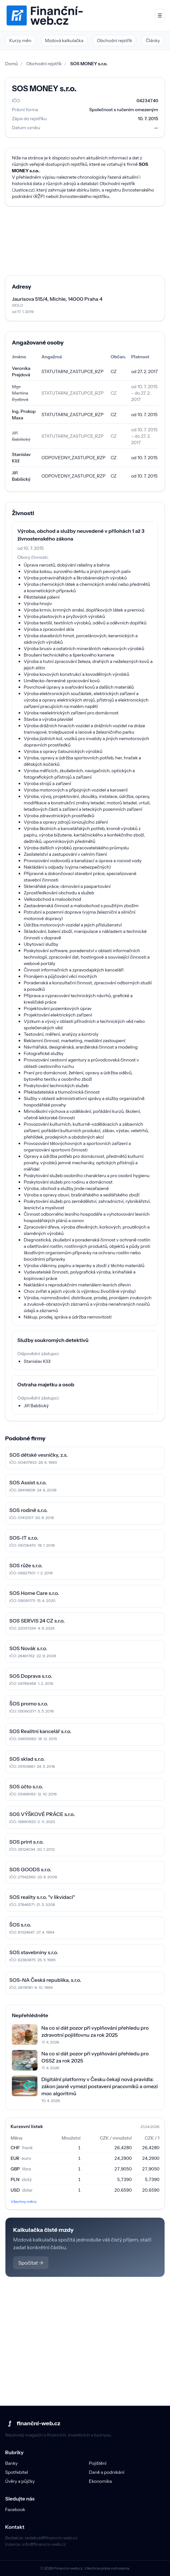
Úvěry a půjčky (20, 2481)
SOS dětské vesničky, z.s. (38, 1455)
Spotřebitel (16, 2472)
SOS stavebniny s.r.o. (33, 1952)
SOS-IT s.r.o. (23, 1537)
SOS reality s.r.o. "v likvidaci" (42, 1897)
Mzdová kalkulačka (64, 40)
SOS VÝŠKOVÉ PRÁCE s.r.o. (42, 1814)
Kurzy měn (20, 40)
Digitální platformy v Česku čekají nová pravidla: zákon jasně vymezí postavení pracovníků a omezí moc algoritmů (99, 2086)
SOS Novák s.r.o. (28, 1648)
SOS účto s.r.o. (26, 1786)
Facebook (15, 2509)
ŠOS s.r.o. (20, 1924)
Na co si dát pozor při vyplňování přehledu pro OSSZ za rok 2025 (95, 2057)
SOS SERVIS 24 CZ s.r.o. (37, 1620)
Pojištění (97, 2463)
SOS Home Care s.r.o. (34, 1593)
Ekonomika (100, 2481)
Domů (11, 64)
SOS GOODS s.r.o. (30, 1869)
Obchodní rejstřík (114, 40)
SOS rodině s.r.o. (28, 1510)
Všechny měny (24, 2201)
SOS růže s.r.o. (26, 1565)
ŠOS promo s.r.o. (28, 1703)
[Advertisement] (85, 241)
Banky (11, 2463)
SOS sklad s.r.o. (27, 1759)
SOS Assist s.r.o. (28, 1482)
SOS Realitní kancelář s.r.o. (40, 1731)
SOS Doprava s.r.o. (30, 1676)
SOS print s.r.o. (26, 1841)
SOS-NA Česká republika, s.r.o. (45, 1980)
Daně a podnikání (106, 2472)
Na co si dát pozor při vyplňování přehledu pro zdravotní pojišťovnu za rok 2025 (95, 2031)
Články (153, 40)
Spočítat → (30, 2262)
